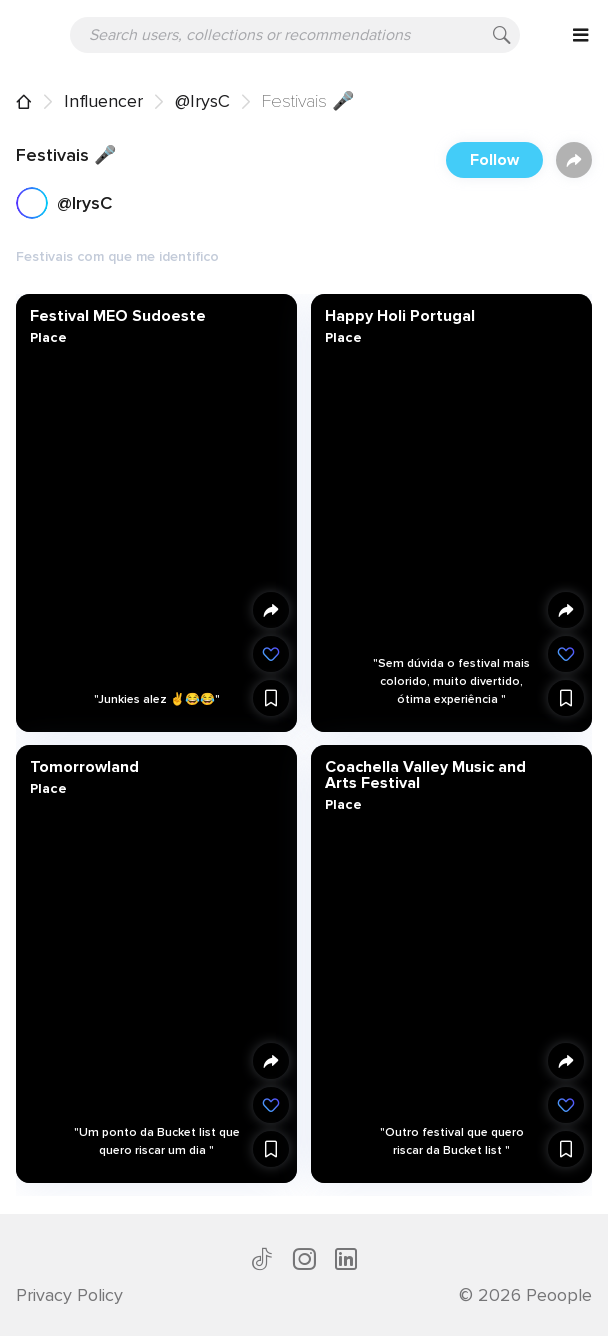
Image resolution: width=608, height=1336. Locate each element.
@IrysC (202, 101)
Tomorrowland (84, 767)
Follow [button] (494, 160)
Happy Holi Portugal (399, 316)
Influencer (103, 101)
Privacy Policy (69, 1295)
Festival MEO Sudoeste (118, 316)
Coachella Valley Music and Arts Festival (424, 775)
